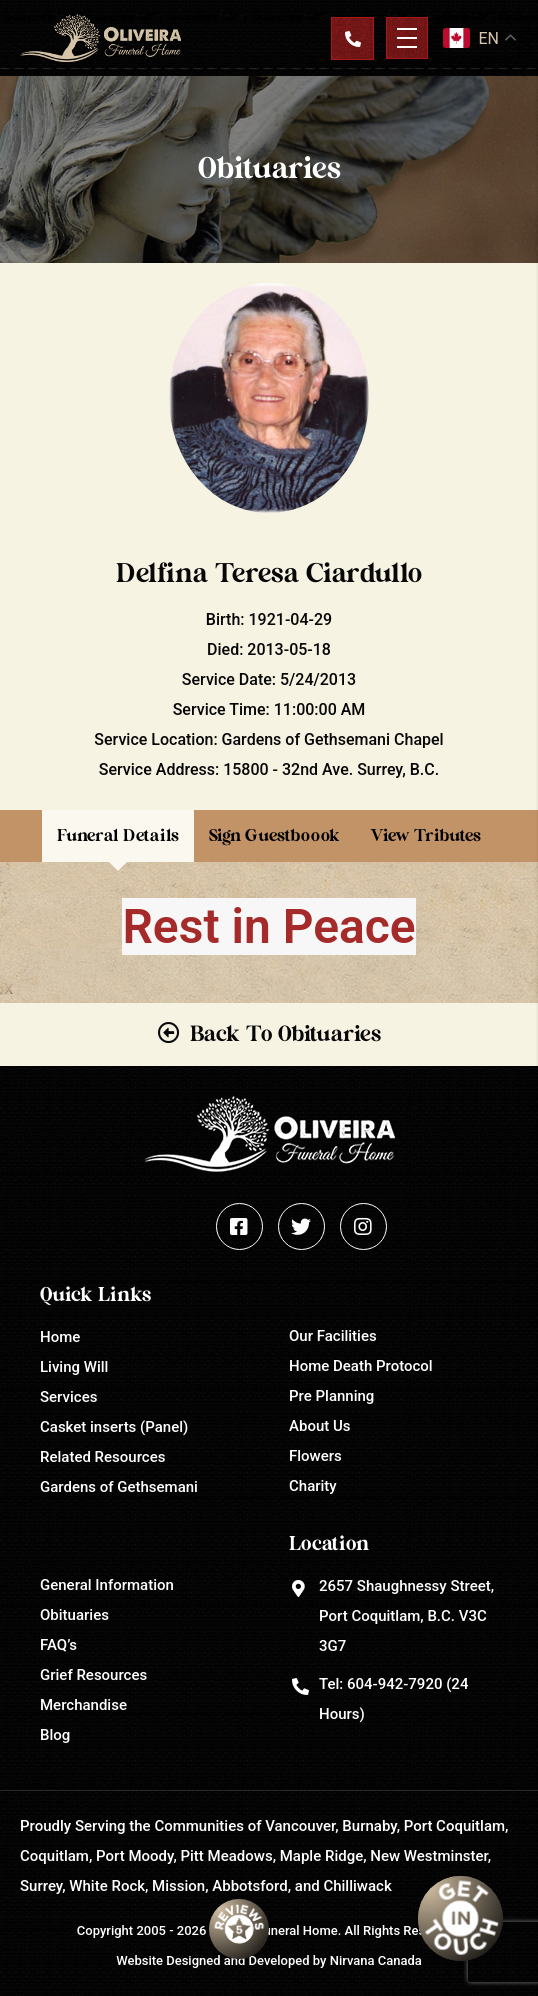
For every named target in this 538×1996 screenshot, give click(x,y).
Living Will (74, 1367)
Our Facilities (333, 1336)
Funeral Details (118, 835)
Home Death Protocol (361, 1366)
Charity (313, 1486)
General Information (107, 1585)
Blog (55, 1735)
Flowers (315, 1456)
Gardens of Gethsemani (119, 1487)
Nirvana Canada (376, 1960)
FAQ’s (58, 1645)
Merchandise (83, 1705)
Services (68, 1397)
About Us (320, 1426)
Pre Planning (331, 1396)
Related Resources (102, 1457)
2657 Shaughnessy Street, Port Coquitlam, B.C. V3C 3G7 (406, 1616)
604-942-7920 (394, 1684)
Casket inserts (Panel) (114, 1427)
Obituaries (74, 1615)
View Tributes (425, 835)
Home (60, 1337)
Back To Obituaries (285, 1034)
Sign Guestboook (274, 835)
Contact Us (352, 38)
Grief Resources (93, 1675)
